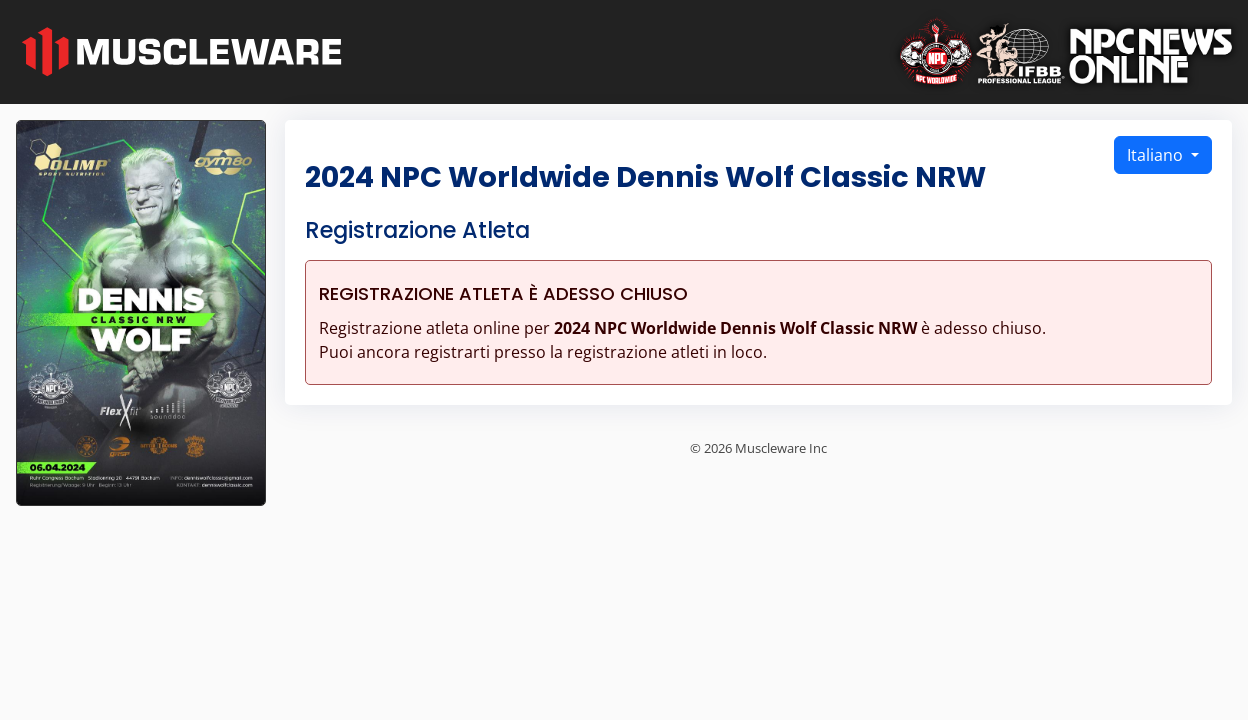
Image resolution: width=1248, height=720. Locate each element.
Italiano (1157, 155)
